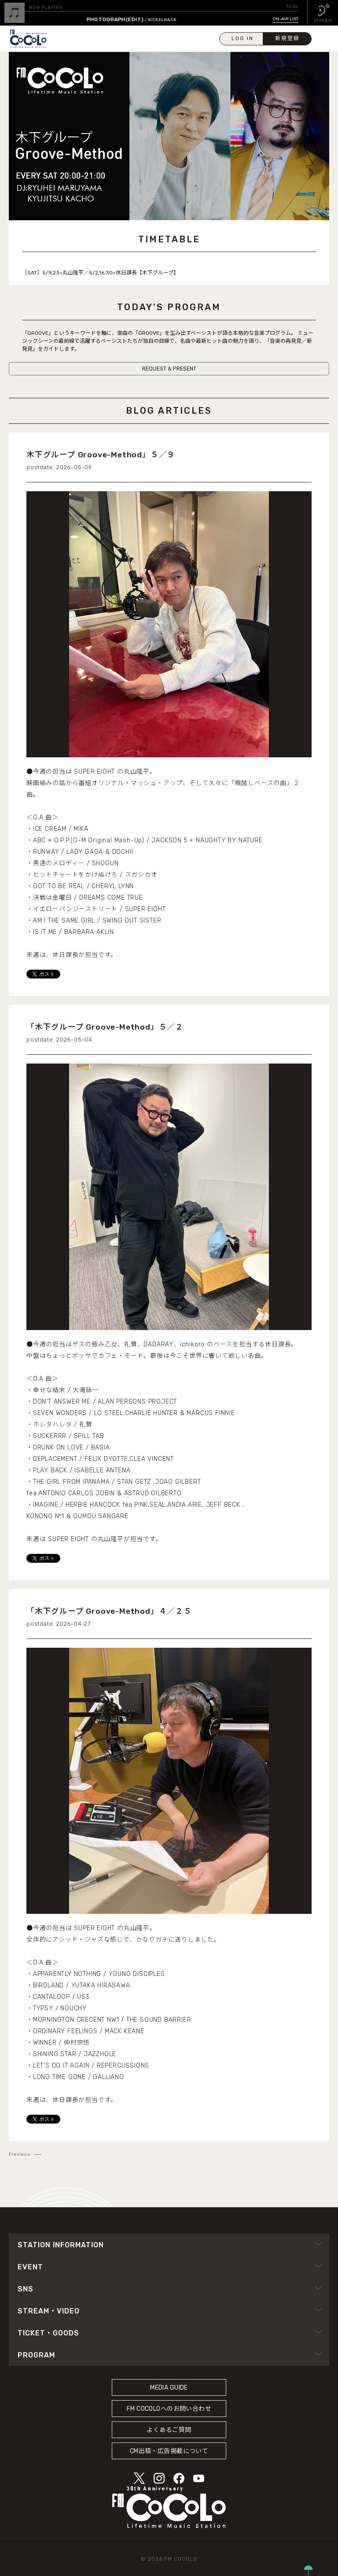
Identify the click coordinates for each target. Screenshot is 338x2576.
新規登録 (287, 38)
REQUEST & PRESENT (169, 368)
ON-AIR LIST (285, 19)
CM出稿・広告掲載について (169, 2451)
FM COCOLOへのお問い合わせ (169, 2409)
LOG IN (242, 38)
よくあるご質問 (169, 2430)
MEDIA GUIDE (169, 2387)
